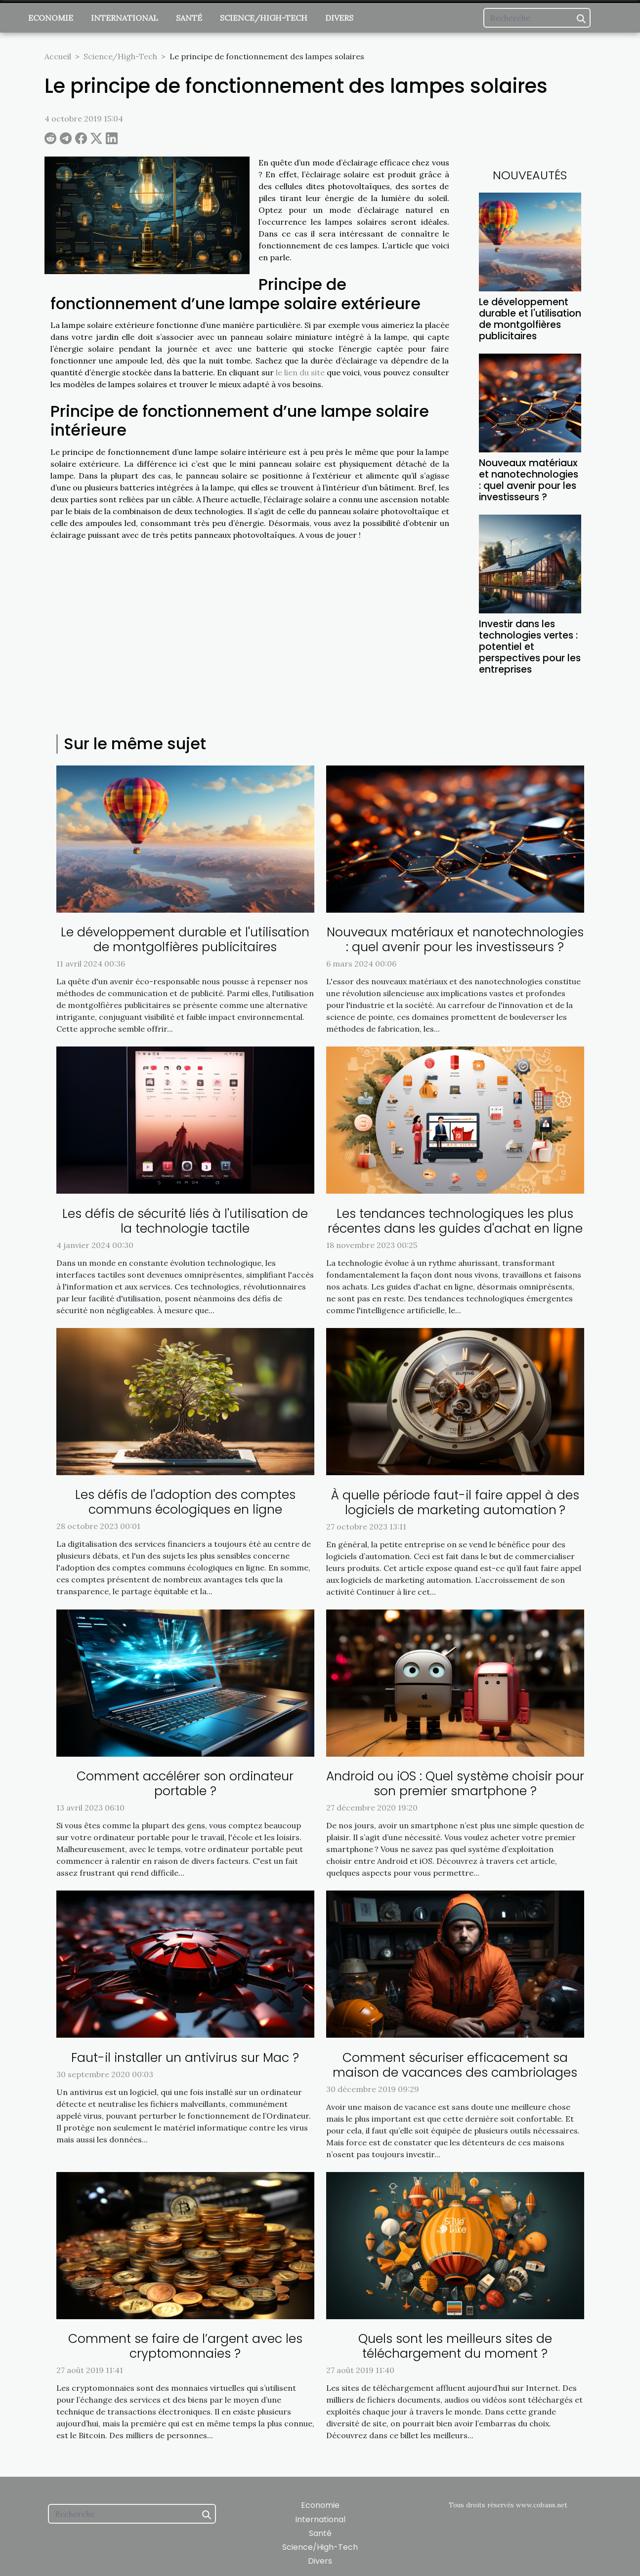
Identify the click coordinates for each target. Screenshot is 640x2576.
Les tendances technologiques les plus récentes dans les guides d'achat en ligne (455, 1221)
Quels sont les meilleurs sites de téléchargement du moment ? (455, 2346)
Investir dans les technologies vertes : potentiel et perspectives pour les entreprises (530, 646)
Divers (339, 18)
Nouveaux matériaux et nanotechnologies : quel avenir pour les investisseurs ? (528, 480)
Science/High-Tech (263, 18)
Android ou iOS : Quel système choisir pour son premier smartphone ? (455, 1784)
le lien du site (300, 372)
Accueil (57, 56)
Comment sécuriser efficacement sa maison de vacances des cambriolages (455, 2065)
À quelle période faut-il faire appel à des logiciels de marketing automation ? (455, 1503)
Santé (189, 18)
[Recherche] (537, 18)
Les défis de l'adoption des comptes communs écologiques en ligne (185, 1502)
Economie (50, 18)
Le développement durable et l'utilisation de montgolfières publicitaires (530, 319)
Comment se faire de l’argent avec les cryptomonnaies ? (185, 2346)
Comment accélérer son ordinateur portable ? (185, 1784)
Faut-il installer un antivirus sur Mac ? (185, 2057)
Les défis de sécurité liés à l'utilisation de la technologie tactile (185, 1221)
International (124, 18)
